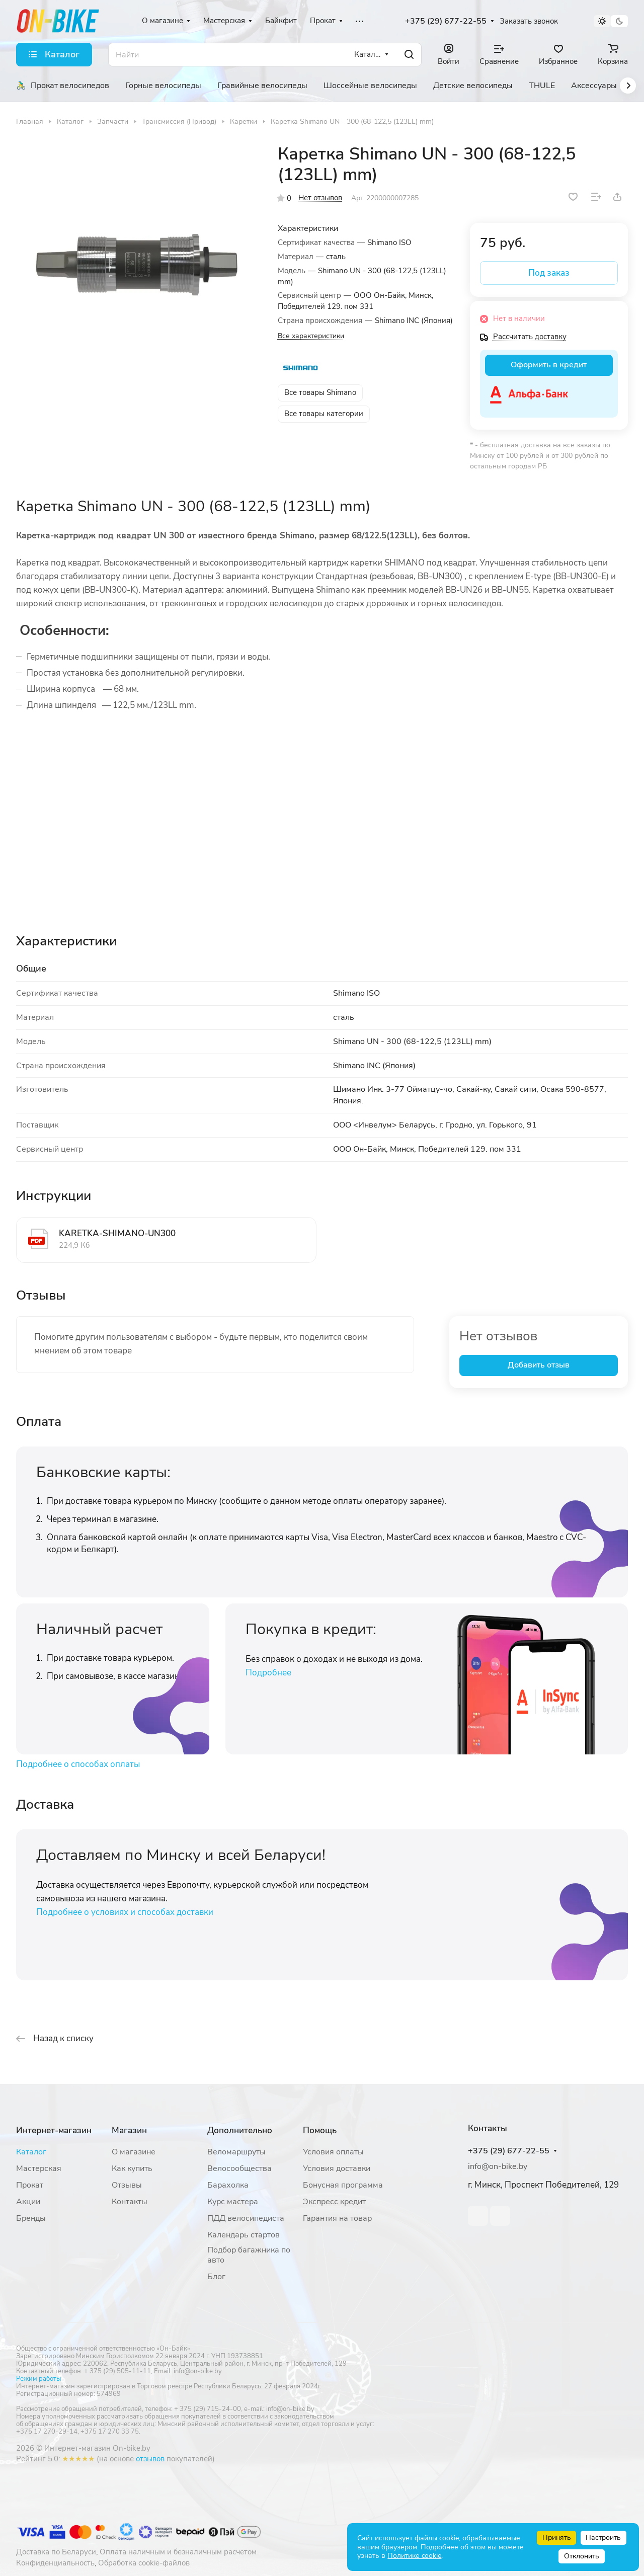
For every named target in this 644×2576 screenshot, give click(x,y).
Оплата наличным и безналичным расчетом (178, 2552)
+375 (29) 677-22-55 (446, 21)
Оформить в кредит (549, 364)
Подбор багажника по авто (248, 2255)
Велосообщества (239, 2168)
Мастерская (38, 2168)
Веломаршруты (236, 2151)
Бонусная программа (343, 2185)
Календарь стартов (243, 2234)
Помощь (320, 2130)
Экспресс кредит (334, 2201)
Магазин (129, 2130)
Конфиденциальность (55, 2563)
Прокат (29, 2185)
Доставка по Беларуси (56, 2552)
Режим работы (38, 2378)
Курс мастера (232, 2201)
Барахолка (228, 2185)
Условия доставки (336, 2168)
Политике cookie (414, 2555)
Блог (216, 2276)
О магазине (133, 2151)
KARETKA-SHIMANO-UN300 (117, 1233)
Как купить (132, 2168)
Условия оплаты (333, 2151)
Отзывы (127, 2185)
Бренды (31, 2218)
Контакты (129, 2201)
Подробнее (268, 1672)
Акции (28, 2201)
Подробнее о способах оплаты (78, 1764)
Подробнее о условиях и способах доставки (124, 1912)
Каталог (31, 2151)
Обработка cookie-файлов (144, 2563)
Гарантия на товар (337, 2218)
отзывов (150, 2459)
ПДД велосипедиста (245, 2218)
